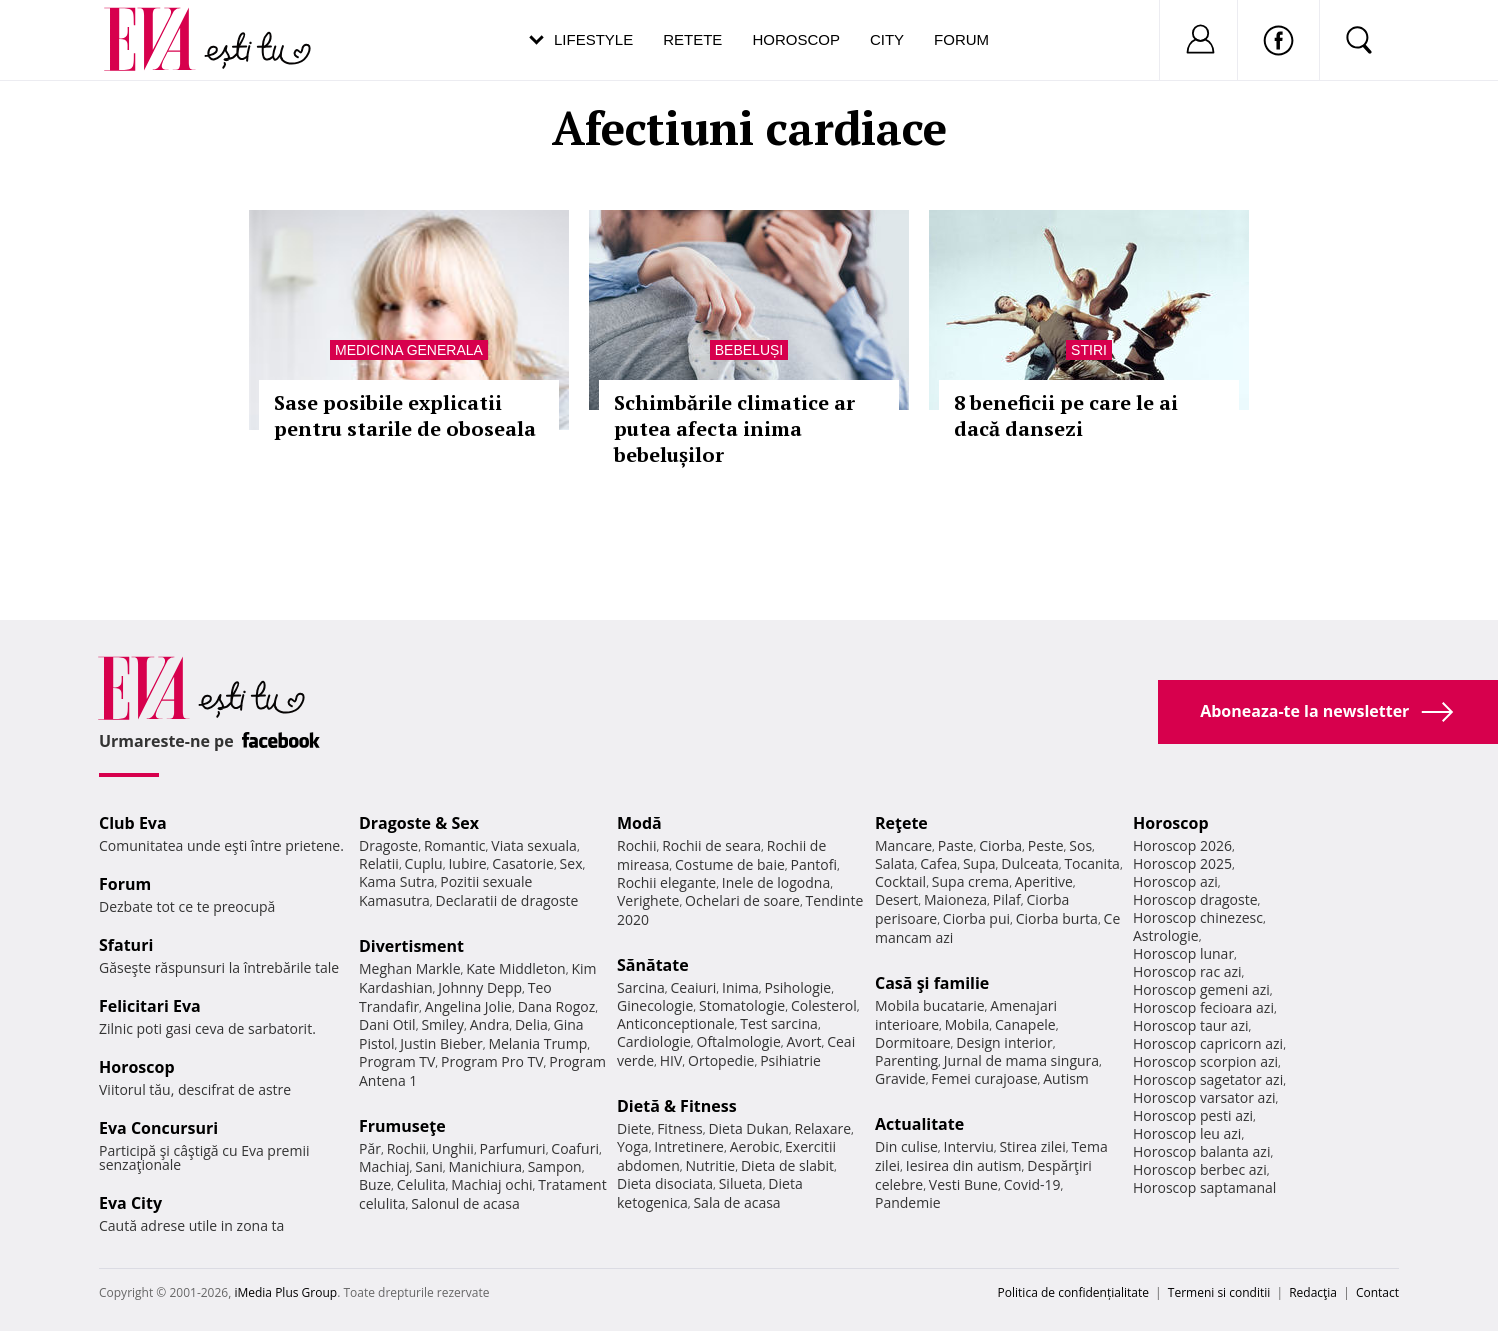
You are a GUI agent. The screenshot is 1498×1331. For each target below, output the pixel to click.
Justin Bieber (441, 1043)
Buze (375, 1184)
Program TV (397, 1061)
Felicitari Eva (150, 1006)
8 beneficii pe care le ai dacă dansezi (1066, 415)
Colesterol (824, 1005)
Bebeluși (749, 350)
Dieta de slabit (787, 1165)
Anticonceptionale (676, 1023)
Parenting (906, 1060)
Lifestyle (593, 39)
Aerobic (755, 1146)
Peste (1046, 845)
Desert (896, 899)
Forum (961, 39)
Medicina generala (409, 350)
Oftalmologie (739, 1041)
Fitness (680, 1128)
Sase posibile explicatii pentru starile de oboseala (405, 415)
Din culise (906, 1146)
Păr (370, 1148)
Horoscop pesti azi (1193, 1115)
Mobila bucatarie (930, 1005)
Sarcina (641, 987)
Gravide (900, 1078)
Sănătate (653, 965)
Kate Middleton (516, 968)
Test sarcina (779, 1023)
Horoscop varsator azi (1204, 1097)
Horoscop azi (1175, 881)
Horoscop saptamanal (1204, 1187)
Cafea (938, 863)
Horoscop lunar (1183, 953)
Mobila (967, 1024)
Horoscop (796, 39)
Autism (1066, 1078)
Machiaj (384, 1166)
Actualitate (919, 1124)
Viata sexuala (534, 845)
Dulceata (1029, 863)
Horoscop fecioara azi (1203, 1007)
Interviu (969, 1146)
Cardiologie (654, 1041)
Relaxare (823, 1128)
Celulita (421, 1184)
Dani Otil (387, 1024)
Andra (490, 1024)
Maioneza (955, 899)
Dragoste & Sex (419, 823)
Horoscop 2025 (1182, 863)
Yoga (633, 1146)
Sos (1080, 845)
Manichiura (485, 1166)
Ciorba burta (1057, 918)
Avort (803, 1041)
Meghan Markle (410, 968)
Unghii (453, 1148)
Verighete (648, 900)
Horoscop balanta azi (1201, 1151)
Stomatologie (742, 1005)
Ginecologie (655, 1005)
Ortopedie (721, 1060)
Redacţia (1313, 1292)
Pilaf (1007, 899)
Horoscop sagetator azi (1208, 1079)
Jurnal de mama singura (1021, 1060)
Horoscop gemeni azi (1201, 989)
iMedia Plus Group (285, 1292)
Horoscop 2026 (1182, 845)
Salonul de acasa (465, 1203)
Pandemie (908, 1202)
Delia (531, 1024)
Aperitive (1044, 881)
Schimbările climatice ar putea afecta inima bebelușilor (734, 428)
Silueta (741, 1183)
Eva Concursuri (158, 1128)
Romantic (455, 845)
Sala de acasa (736, 1202)
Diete (634, 1128)
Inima (740, 987)
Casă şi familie (932, 983)
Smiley (442, 1024)
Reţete (901, 823)
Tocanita (1092, 863)
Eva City (130, 1203)
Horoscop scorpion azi (1205, 1061)
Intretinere (689, 1146)
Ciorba (1000, 845)
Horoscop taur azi (1190, 1025)
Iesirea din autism (964, 1165)
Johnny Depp (480, 987)
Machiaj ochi (491, 1184)
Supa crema (970, 881)
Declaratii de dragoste (507, 900)
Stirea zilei (1032, 1146)
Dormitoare (913, 1042)
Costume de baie (730, 864)
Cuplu (424, 863)
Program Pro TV (492, 1061)
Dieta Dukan (748, 1128)
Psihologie (798, 987)
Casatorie (523, 863)
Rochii (406, 1148)
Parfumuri (513, 1148)
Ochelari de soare (742, 900)
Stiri (1089, 350)
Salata (895, 863)
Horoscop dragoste (1195, 899)
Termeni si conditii (1219, 1292)
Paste (956, 845)
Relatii (379, 863)
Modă (639, 823)
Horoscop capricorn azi (1208, 1043)
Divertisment (411, 946)
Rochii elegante (666, 882)
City (887, 39)
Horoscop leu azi (1187, 1133)
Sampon (555, 1166)
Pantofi (814, 864)
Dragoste (388, 845)
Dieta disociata (665, 1183)
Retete (692, 39)
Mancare (903, 845)
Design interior (1004, 1042)
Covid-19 (1032, 1184)
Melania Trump (537, 1043)
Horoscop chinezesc (1198, 917)
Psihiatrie (790, 1060)
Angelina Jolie (468, 1006)
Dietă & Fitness (677, 1106)
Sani (429, 1166)
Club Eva (133, 823)
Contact (1377, 1292)
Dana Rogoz (557, 1006)
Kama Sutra (396, 881)
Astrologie (1166, 935)
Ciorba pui (976, 918)
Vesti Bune (963, 1184)
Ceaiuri (694, 987)
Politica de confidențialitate (1073, 1292)
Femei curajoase (984, 1078)
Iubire (467, 863)
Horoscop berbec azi (1200, 1169)
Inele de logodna (776, 882)
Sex (571, 863)
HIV (671, 1060)
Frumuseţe (402, 1126)
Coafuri (575, 1148)
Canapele (1025, 1024)
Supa (979, 863)
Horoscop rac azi (1187, 971)
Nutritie (710, 1165)
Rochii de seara (711, 845)
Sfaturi (126, 945)
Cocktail (900, 881)
